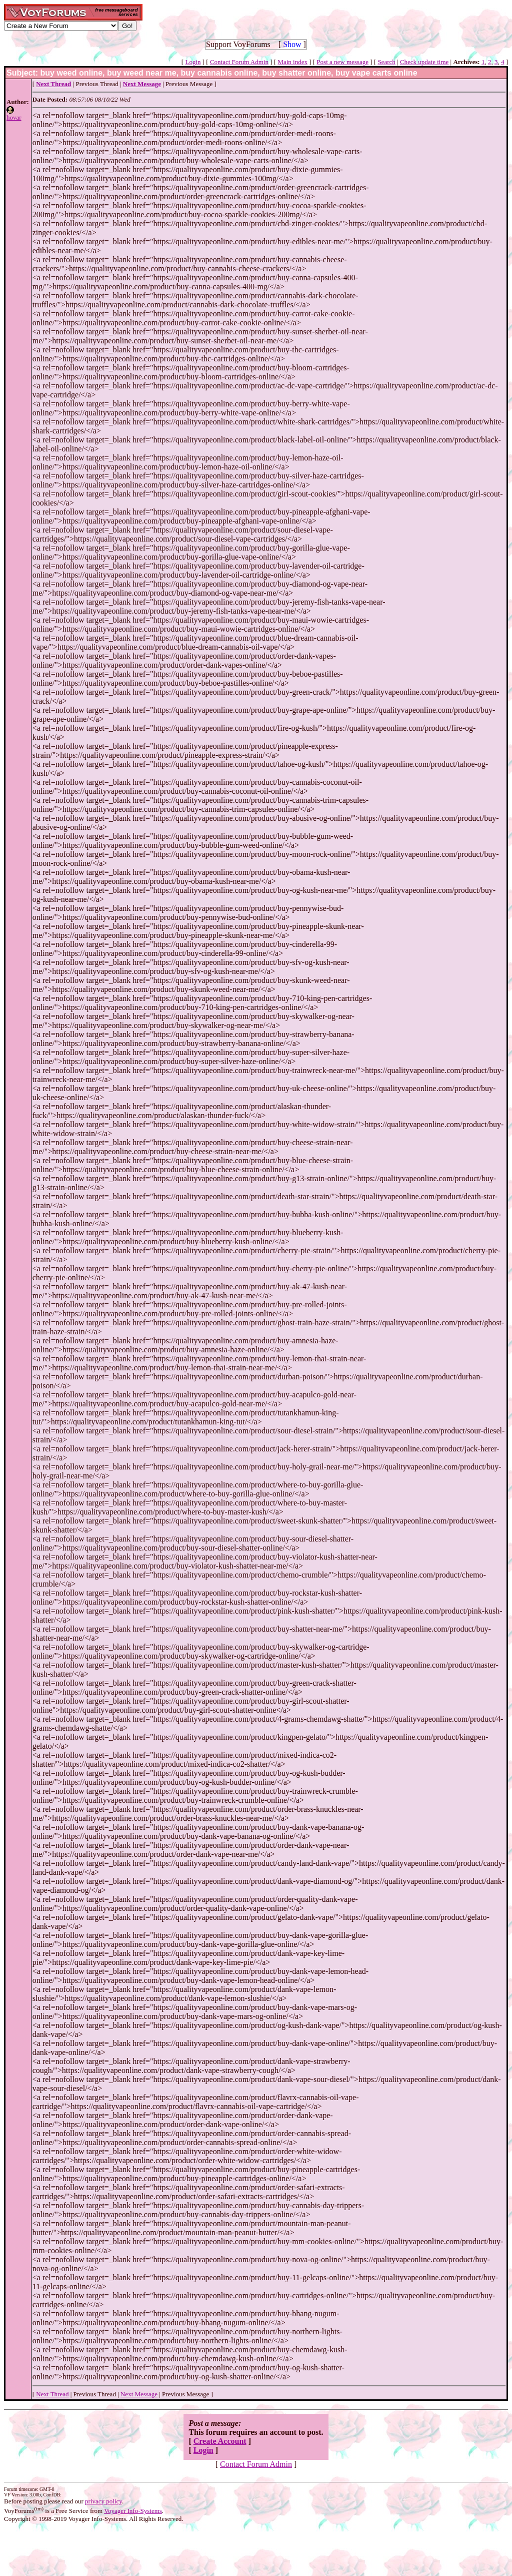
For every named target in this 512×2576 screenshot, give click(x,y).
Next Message (139, 2394)
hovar (14, 117)
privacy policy (103, 2501)
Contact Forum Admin (239, 62)
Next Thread (52, 2394)
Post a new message (342, 62)
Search (386, 62)
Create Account (220, 2441)
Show (292, 44)
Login (192, 62)
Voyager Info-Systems (133, 2510)
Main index (293, 62)
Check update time (424, 62)
